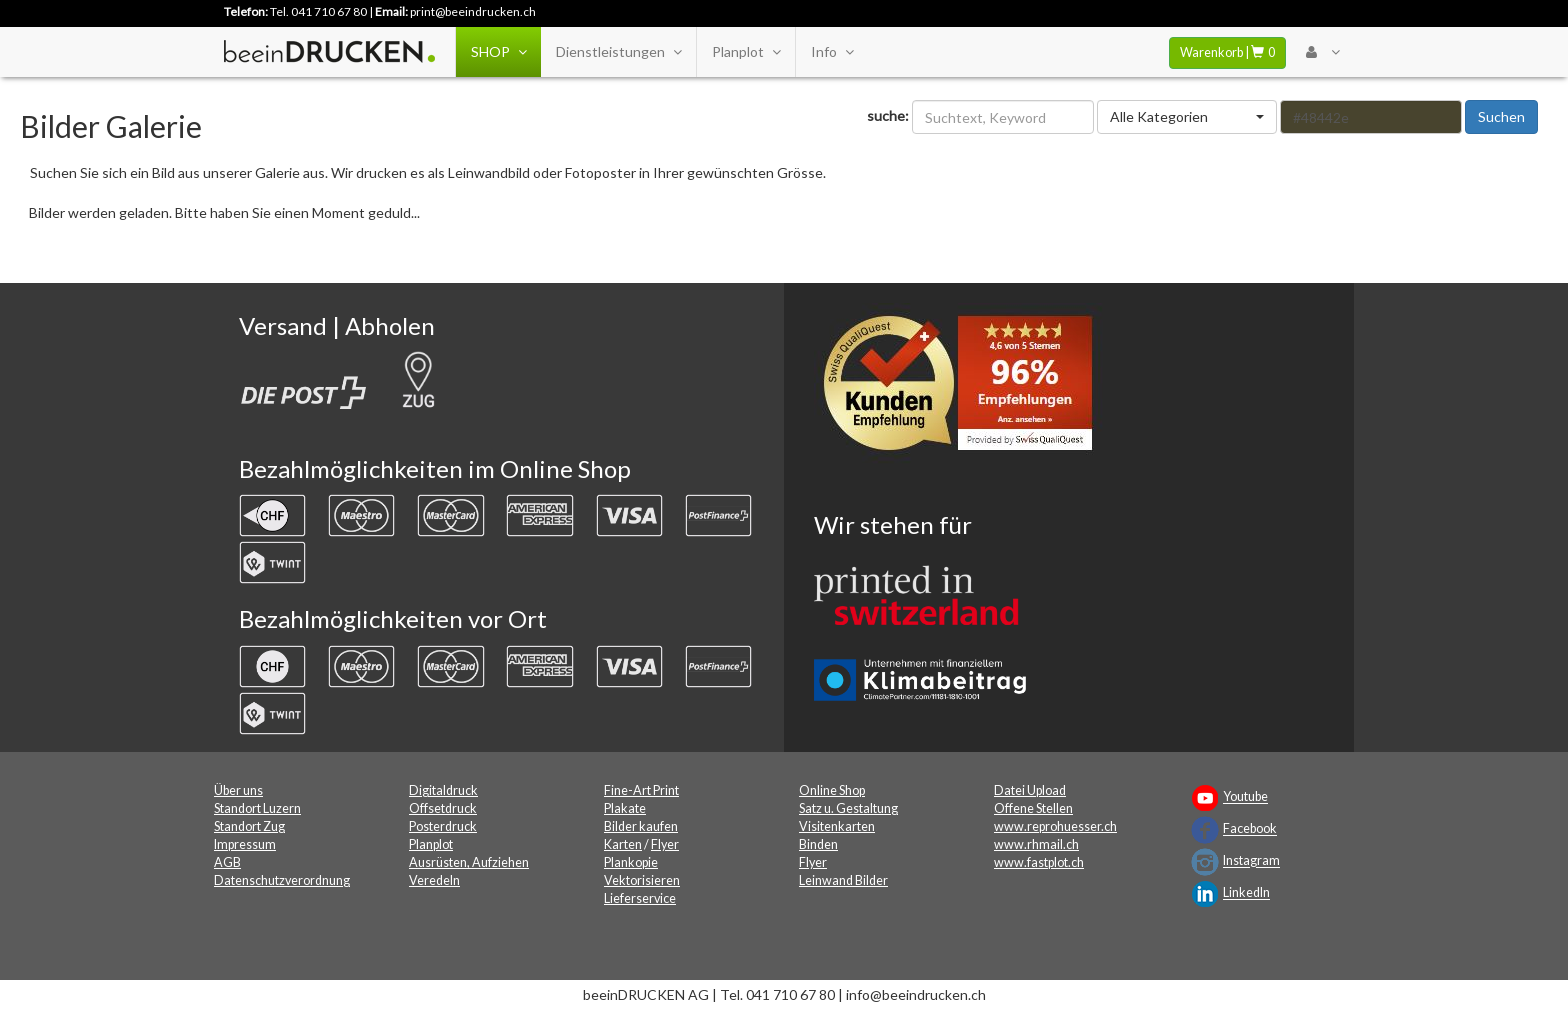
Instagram (1251, 861)
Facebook (1250, 829)
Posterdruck (443, 826)
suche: (888, 115)
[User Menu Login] (1322, 52)
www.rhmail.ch (1036, 844)
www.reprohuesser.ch (1055, 826)
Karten (623, 844)
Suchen (1501, 116)
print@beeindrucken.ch (473, 11)
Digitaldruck (443, 790)
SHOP (498, 52)
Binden (818, 844)
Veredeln (434, 880)
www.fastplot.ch (1039, 862)
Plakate (625, 808)
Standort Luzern (257, 808)
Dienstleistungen (618, 52)
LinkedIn (1246, 893)
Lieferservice (640, 898)
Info (832, 52)
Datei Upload (1030, 790)
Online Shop (832, 790)
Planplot (746, 52)
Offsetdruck (443, 808)
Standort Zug (249, 826)
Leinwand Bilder (843, 880)
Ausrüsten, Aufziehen (469, 862)
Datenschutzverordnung (282, 880)
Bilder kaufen (641, 826)
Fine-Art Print (641, 790)
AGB (227, 862)
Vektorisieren (642, 880)
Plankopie (631, 862)
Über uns (238, 790)
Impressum (245, 844)
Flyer (665, 844)
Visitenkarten (837, 826)
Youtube (1245, 797)
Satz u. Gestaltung (848, 808)
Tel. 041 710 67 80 (318, 11)
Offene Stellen (1033, 808)
